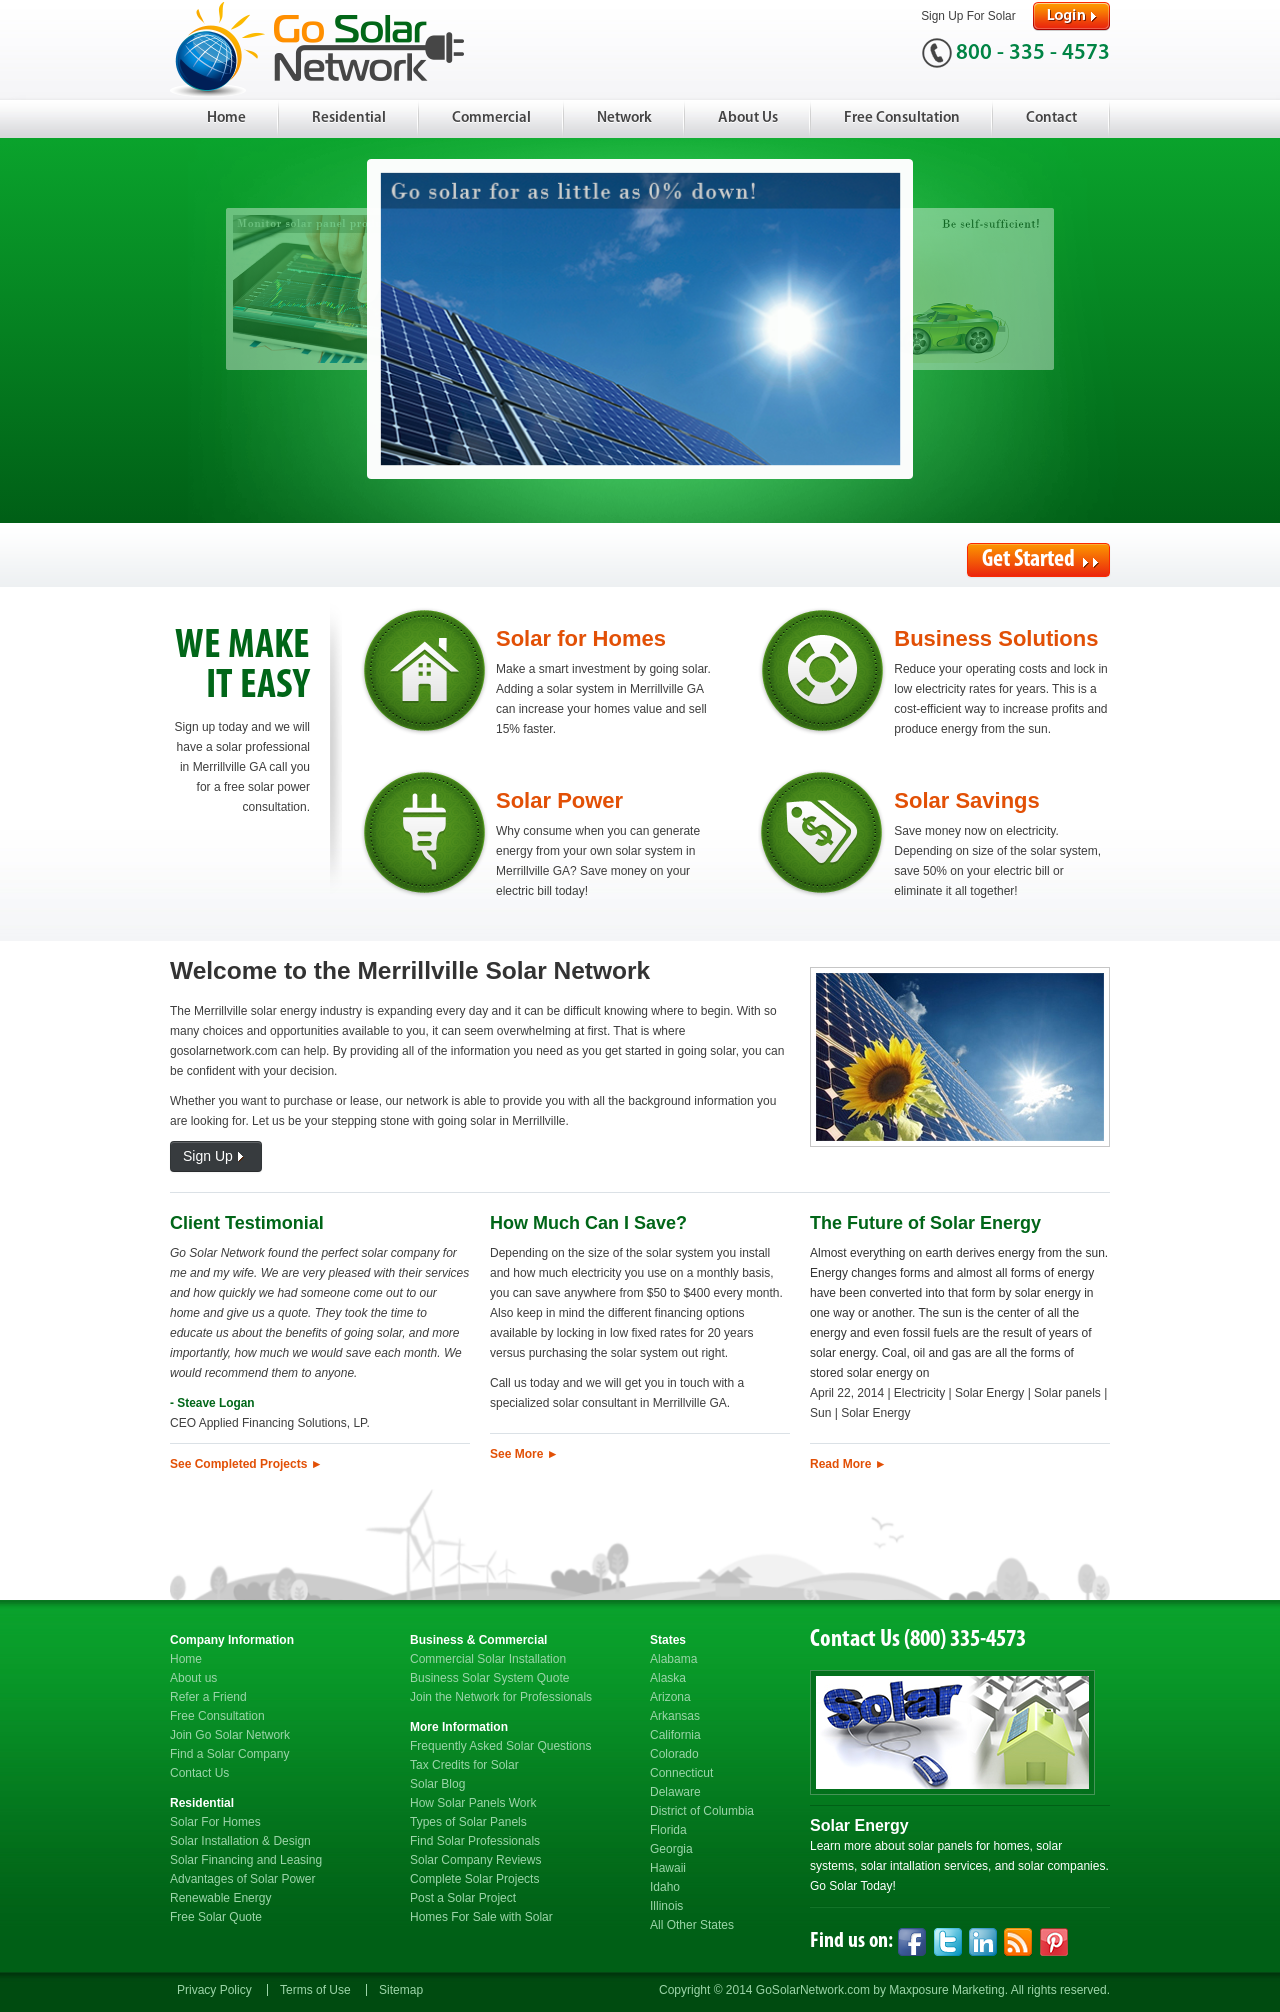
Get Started (1040, 560)
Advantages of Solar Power (242, 1879)
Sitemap (401, 1990)
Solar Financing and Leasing (246, 1860)
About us (193, 1678)
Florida (668, 1830)
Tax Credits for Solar (464, 1765)
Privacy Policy (214, 1990)
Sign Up (216, 1157)
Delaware (675, 1792)
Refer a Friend (208, 1697)
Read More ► (848, 1464)
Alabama (673, 1659)
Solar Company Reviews (475, 1860)
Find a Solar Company (229, 1754)
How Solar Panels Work (473, 1803)
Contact (1051, 118)
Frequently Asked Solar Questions (500, 1746)
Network (624, 118)
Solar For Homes (215, 1822)
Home (226, 118)
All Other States (692, 1925)
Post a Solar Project (463, 1898)
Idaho (665, 1887)
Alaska (668, 1678)
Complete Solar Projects (474, 1879)
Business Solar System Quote (489, 1678)
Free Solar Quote (216, 1917)
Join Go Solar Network (230, 1735)
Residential (349, 118)
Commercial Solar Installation (488, 1659)
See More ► (524, 1454)
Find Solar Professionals (475, 1841)
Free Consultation (902, 118)
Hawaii (668, 1868)
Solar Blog (437, 1784)
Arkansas (675, 1716)
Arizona (670, 1697)
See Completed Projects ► (246, 1464)
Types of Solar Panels (468, 1822)
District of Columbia (702, 1811)
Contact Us (199, 1773)
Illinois (666, 1906)
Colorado (674, 1754)
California (675, 1735)
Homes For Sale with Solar (481, 1917)
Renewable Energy (220, 1898)
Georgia (671, 1849)
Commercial (491, 118)
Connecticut (681, 1773)
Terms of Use (315, 1990)
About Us (748, 118)
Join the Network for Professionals (501, 1697)
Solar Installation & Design (240, 1841)
